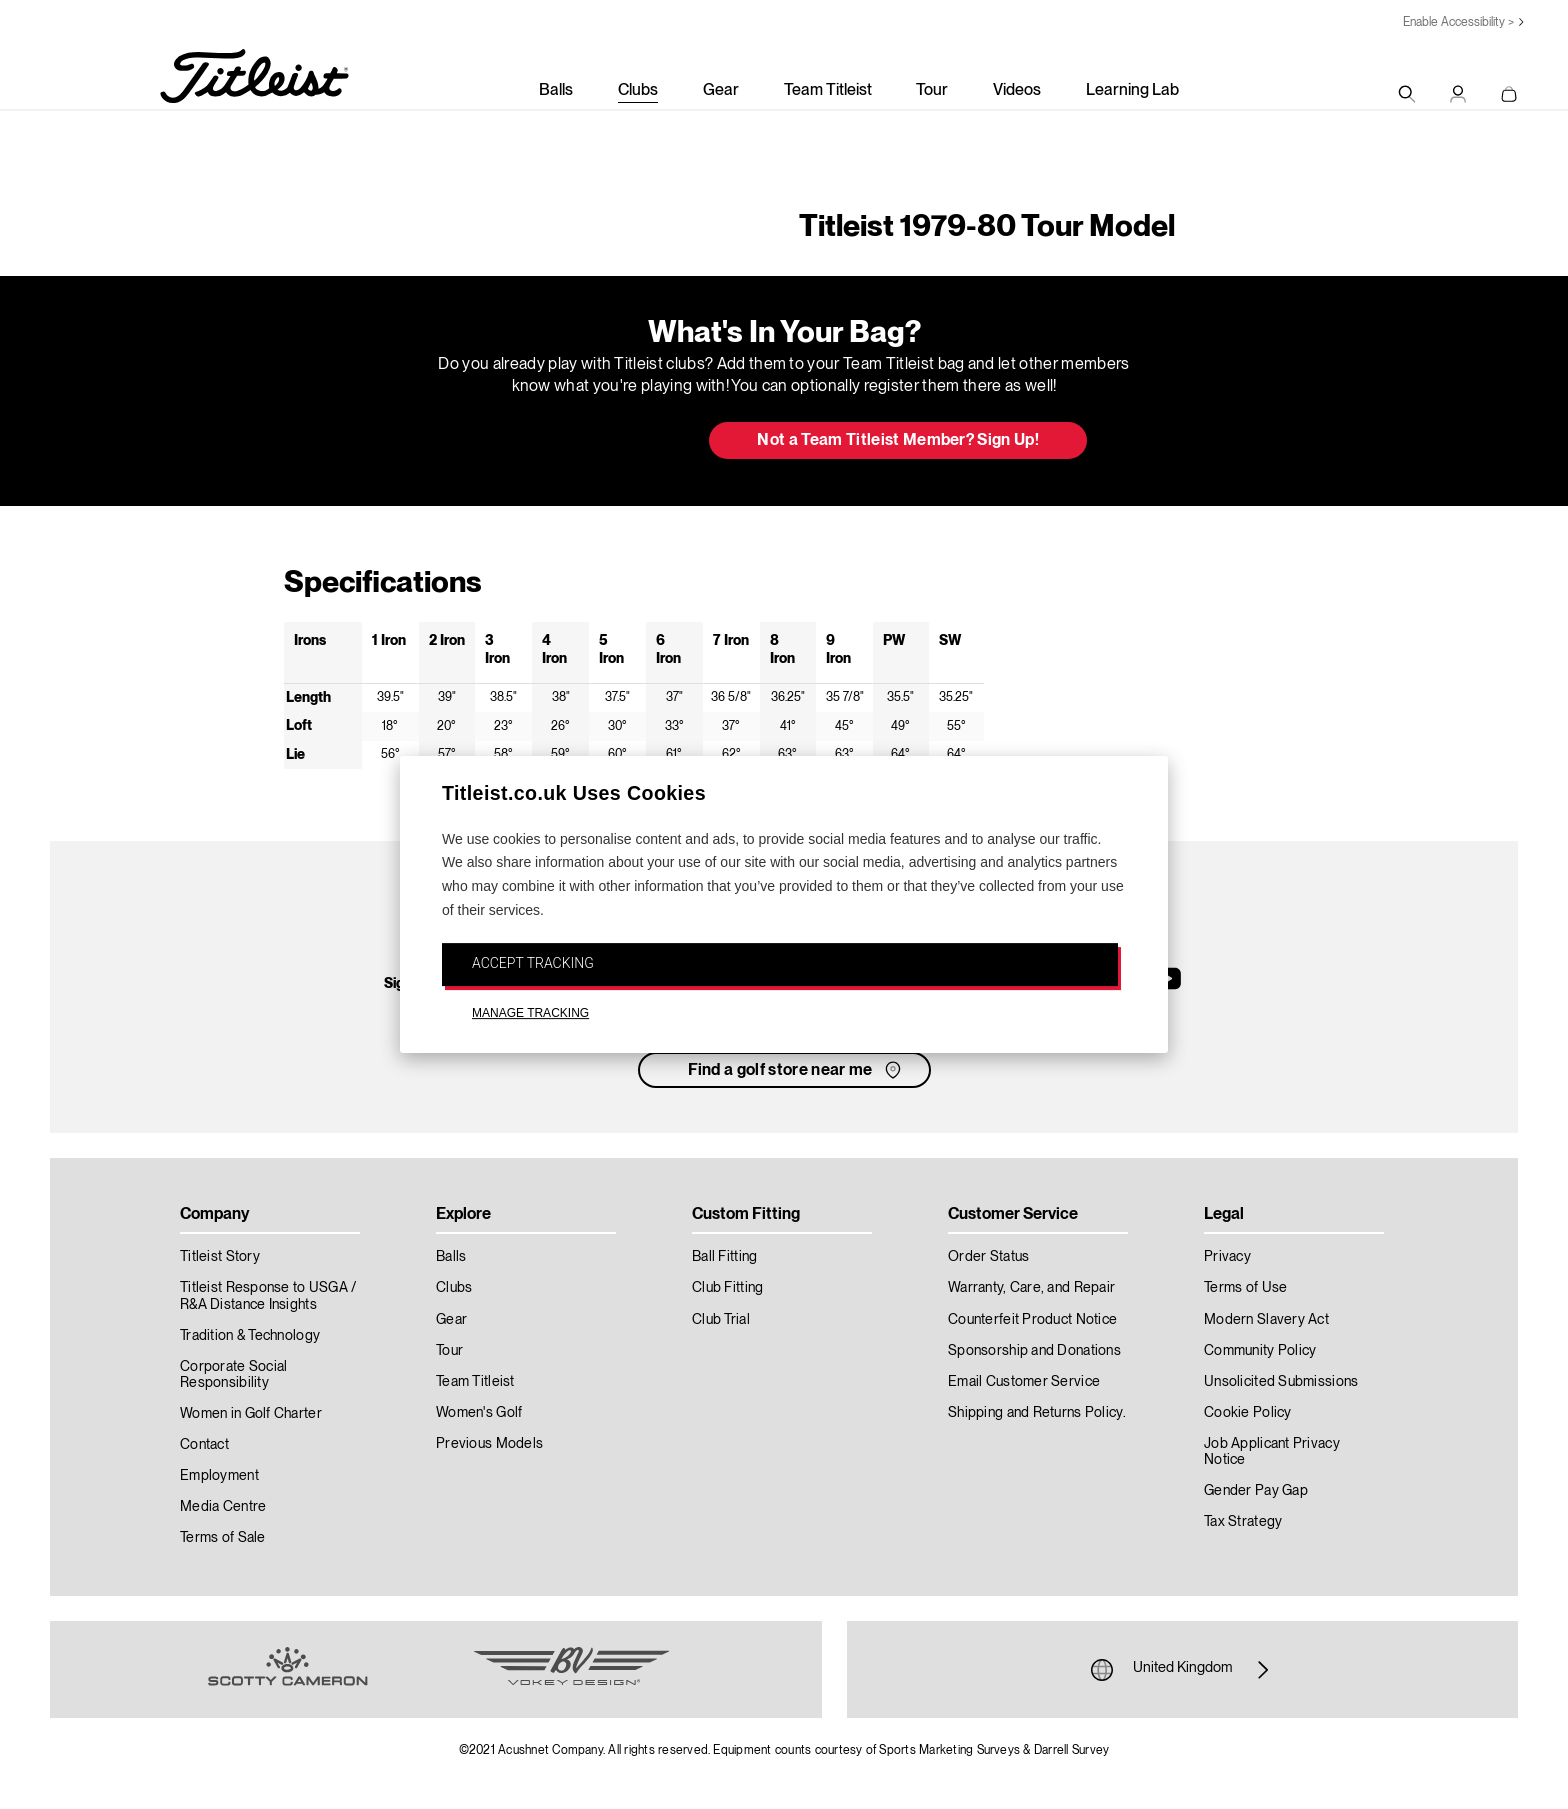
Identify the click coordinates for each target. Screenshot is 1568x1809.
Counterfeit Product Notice (1032, 1320)
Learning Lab (1132, 91)
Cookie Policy (1248, 1413)
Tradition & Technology (250, 1336)
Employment (219, 1476)
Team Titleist (828, 91)
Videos (1017, 91)
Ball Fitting (724, 1257)
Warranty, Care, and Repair (1031, 1288)
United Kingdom (1182, 1670)
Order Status (988, 1257)
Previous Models (489, 1444)
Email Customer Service (1024, 1382)
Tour (932, 91)
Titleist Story (220, 1257)
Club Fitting (727, 1288)
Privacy (1227, 1257)
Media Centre (223, 1507)
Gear (721, 91)
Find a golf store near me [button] (796, 1070)
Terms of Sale (223, 1538)
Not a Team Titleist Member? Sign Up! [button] (898, 441)
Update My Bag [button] (588, 442)
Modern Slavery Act (1266, 1320)
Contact (204, 1445)
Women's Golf (479, 1413)
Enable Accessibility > (1458, 22)
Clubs (638, 91)
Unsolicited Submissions (1281, 1382)
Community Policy (1260, 1351)
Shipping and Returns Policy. (1037, 1413)
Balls (556, 91)
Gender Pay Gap (1256, 1491)
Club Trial (721, 1320)
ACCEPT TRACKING (533, 963)
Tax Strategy (1243, 1522)
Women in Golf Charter (251, 1414)
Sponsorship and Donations (1034, 1351)
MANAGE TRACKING (530, 1014)
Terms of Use (1245, 1288)
